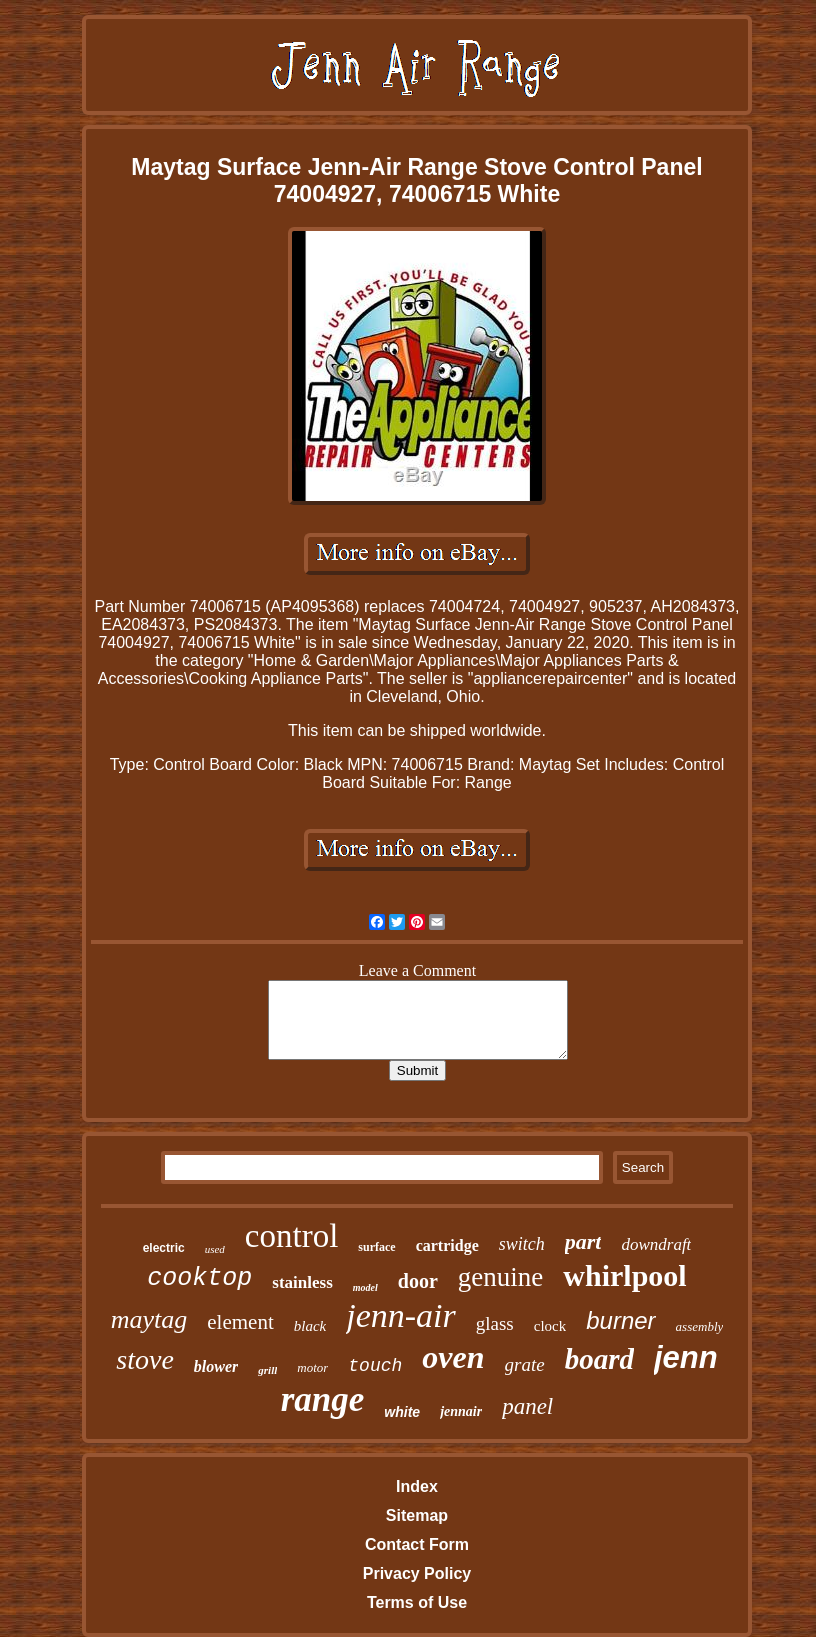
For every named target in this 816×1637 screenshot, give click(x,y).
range (323, 1399)
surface (376, 1247)
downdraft (656, 1244)
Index (417, 1486)
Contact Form (417, 1544)
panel (527, 1406)
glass (495, 1323)
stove (145, 1359)
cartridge (447, 1245)
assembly (700, 1326)
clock (550, 1326)
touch (375, 1366)
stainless (302, 1282)
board (599, 1359)
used (215, 1249)
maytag (149, 1319)
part (583, 1241)
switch (522, 1244)
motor (312, 1367)
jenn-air (401, 1315)
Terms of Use (417, 1602)
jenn (686, 1357)
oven (453, 1357)
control (291, 1236)
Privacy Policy (417, 1573)
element (240, 1322)
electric (164, 1248)
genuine (500, 1277)
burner (620, 1320)
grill (267, 1370)
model (365, 1287)
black (310, 1326)
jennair (461, 1411)
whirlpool (624, 1275)
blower (216, 1366)
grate (525, 1364)
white (402, 1412)
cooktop (199, 1278)
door (418, 1281)
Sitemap (417, 1515)
